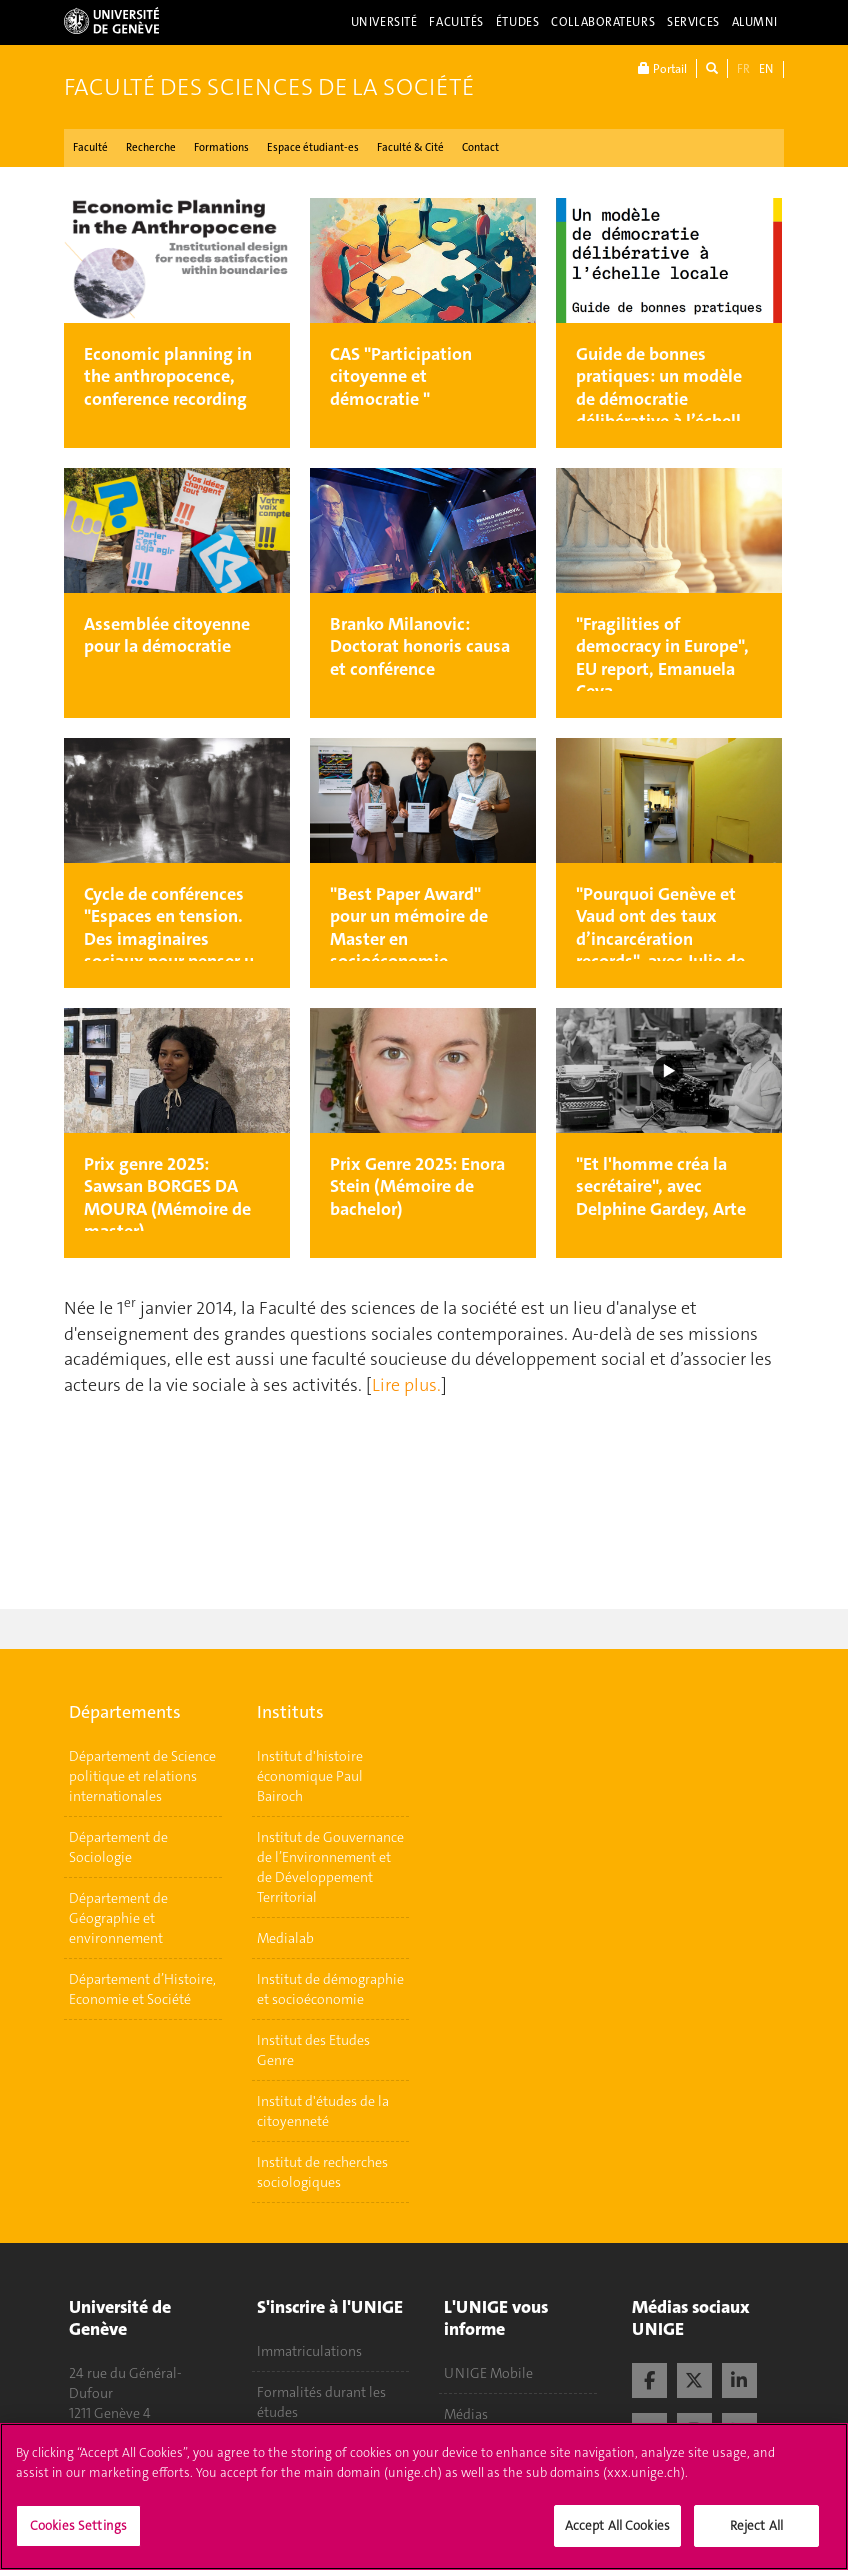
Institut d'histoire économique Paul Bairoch (310, 1776)
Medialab (285, 1938)
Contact (480, 147)
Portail (662, 68)
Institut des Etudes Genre (313, 2050)
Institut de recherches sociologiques (322, 2172)
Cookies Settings (78, 2528)
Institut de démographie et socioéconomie (330, 1989)
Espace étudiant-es (313, 147)
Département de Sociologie (118, 1847)
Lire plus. (406, 1385)
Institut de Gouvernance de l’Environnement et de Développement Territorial (330, 1867)
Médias (466, 2414)
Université (384, 22)
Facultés (456, 22)
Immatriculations (309, 2351)
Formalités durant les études (321, 2402)
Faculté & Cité (410, 147)
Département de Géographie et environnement (118, 1918)
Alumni (755, 22)
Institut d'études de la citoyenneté (323, 2111)
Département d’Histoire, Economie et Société (142, 1989)
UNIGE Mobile (488, 2373)
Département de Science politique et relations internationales (142, 1776)
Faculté (90, 147)
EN (766, 69)
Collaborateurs (603, 22)
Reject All (756, 2528)
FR (743, 69)
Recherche (151, 147)
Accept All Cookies (617, 2528)
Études (517, 22)
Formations (221, 147)
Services (693, 22)
